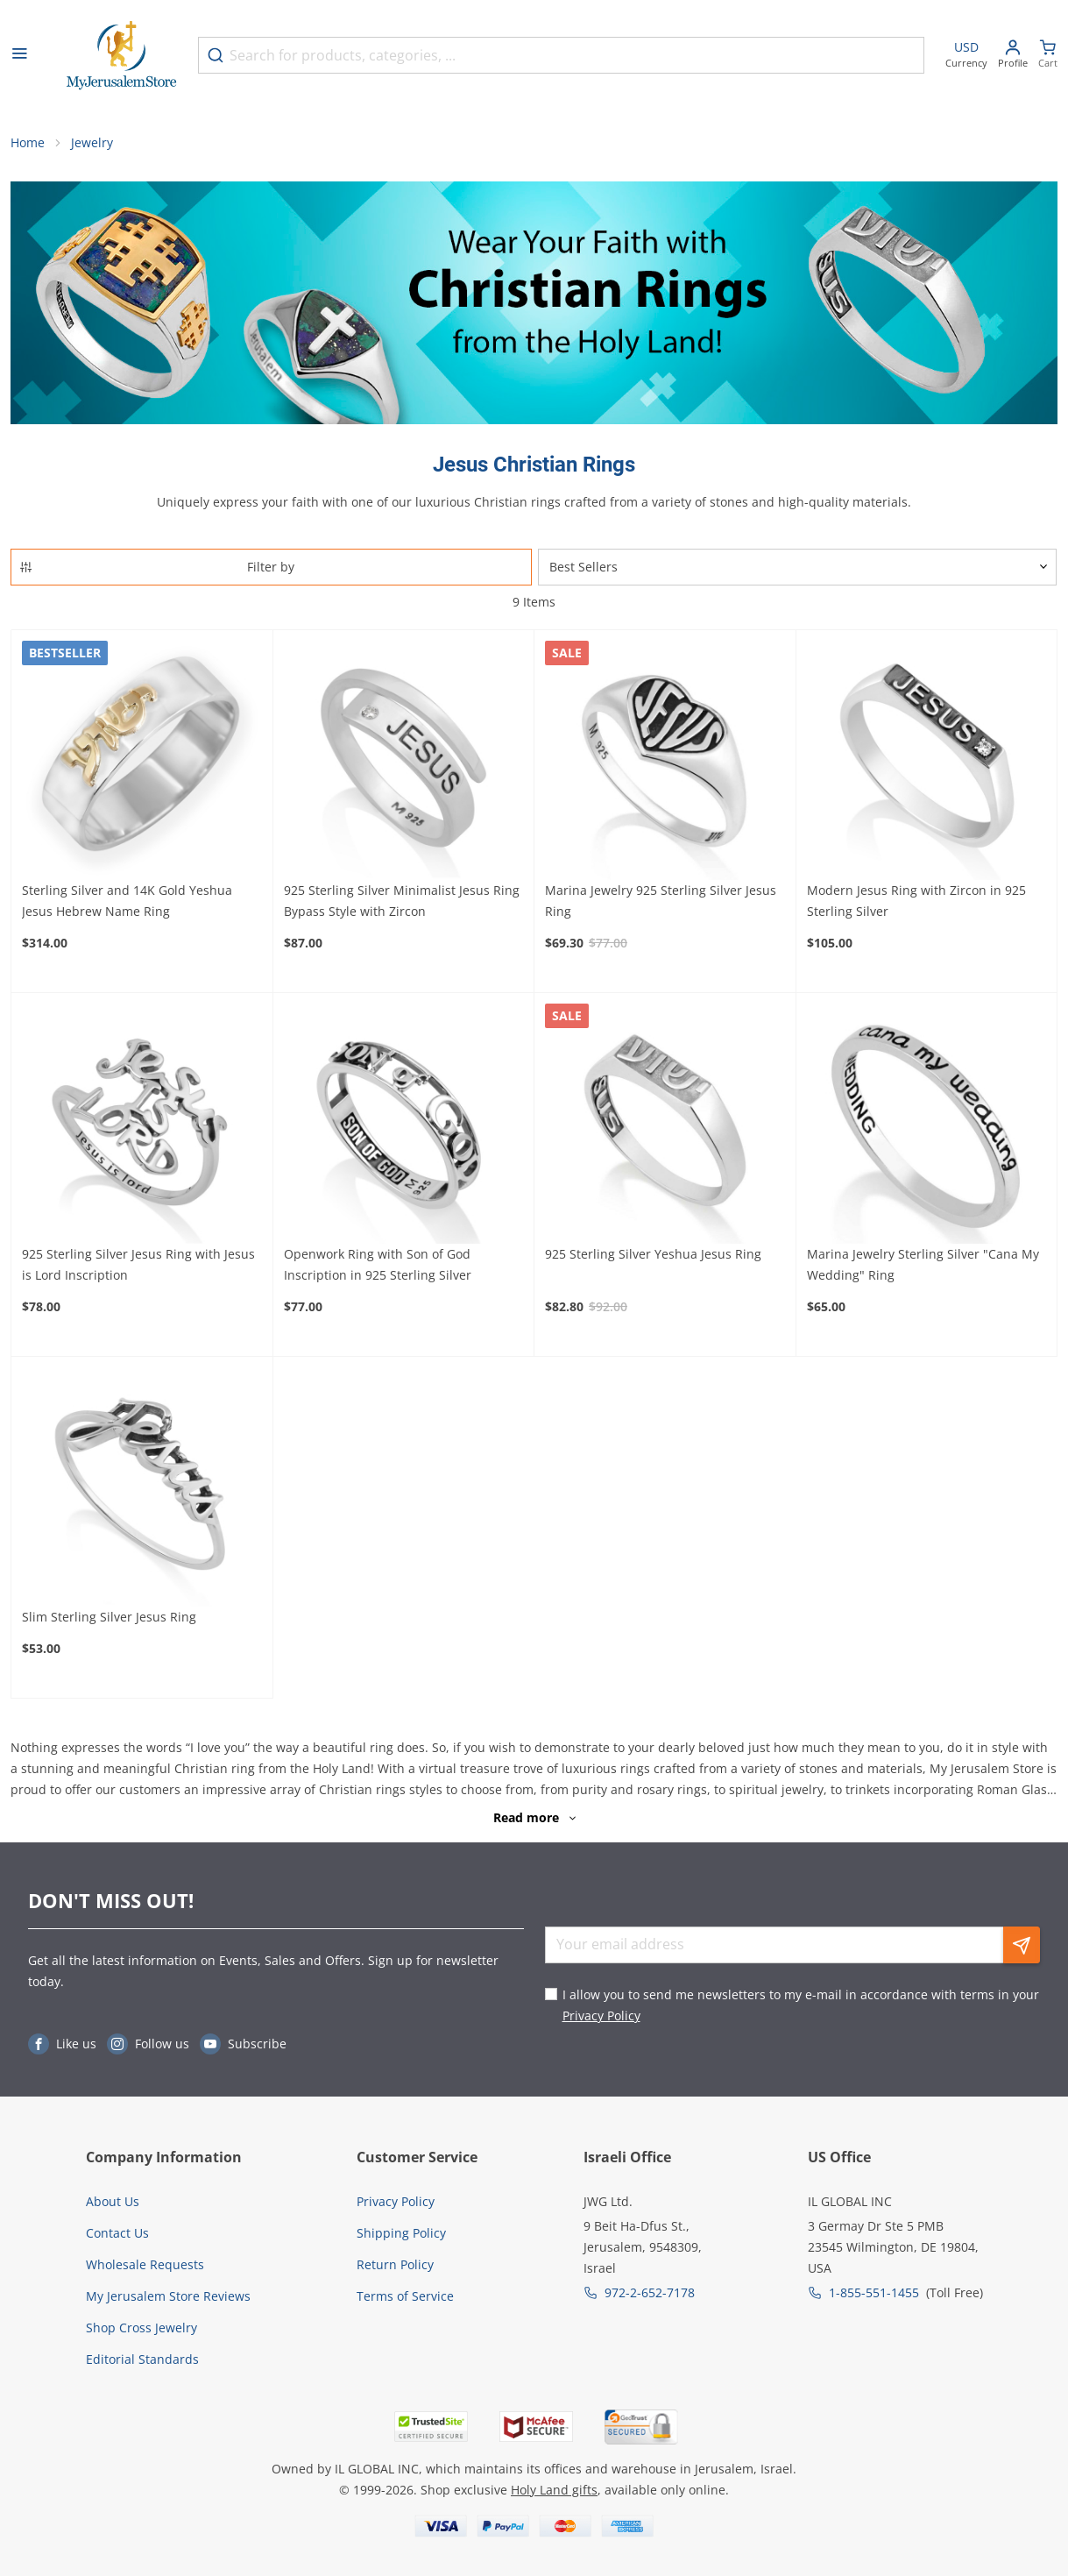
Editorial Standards (142, 2359)
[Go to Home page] (122, 55)
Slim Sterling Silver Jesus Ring (109, 1616)
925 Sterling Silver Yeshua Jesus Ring (653, 1253)
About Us (112, 2201)
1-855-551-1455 (874, 2292)
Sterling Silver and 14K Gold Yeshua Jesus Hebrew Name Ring (127, 900)
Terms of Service (405, 2296)
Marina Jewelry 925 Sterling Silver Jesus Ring (660, 900)
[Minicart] (1047, 55)
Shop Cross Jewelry (141, 2327)
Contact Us (117, 2233)
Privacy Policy (601, 2015)
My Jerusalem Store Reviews (168, 2296)
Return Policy (395, 2264)
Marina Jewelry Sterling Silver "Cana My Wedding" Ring (923, 1264)
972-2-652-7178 (650, 2292)
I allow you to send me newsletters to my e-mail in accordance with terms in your (800, 2005)
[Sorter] (797, 567)
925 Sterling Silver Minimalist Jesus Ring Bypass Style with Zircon (402, 900)
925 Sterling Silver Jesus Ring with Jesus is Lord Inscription (138, 1264)
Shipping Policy (401, 2233)
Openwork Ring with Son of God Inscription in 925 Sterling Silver (377, 1264)
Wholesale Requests (145, 2264)
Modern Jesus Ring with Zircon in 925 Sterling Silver (916, 900)
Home (28, 142)
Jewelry (92, 142)
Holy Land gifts (554, 2489)
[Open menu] (19, 55)
